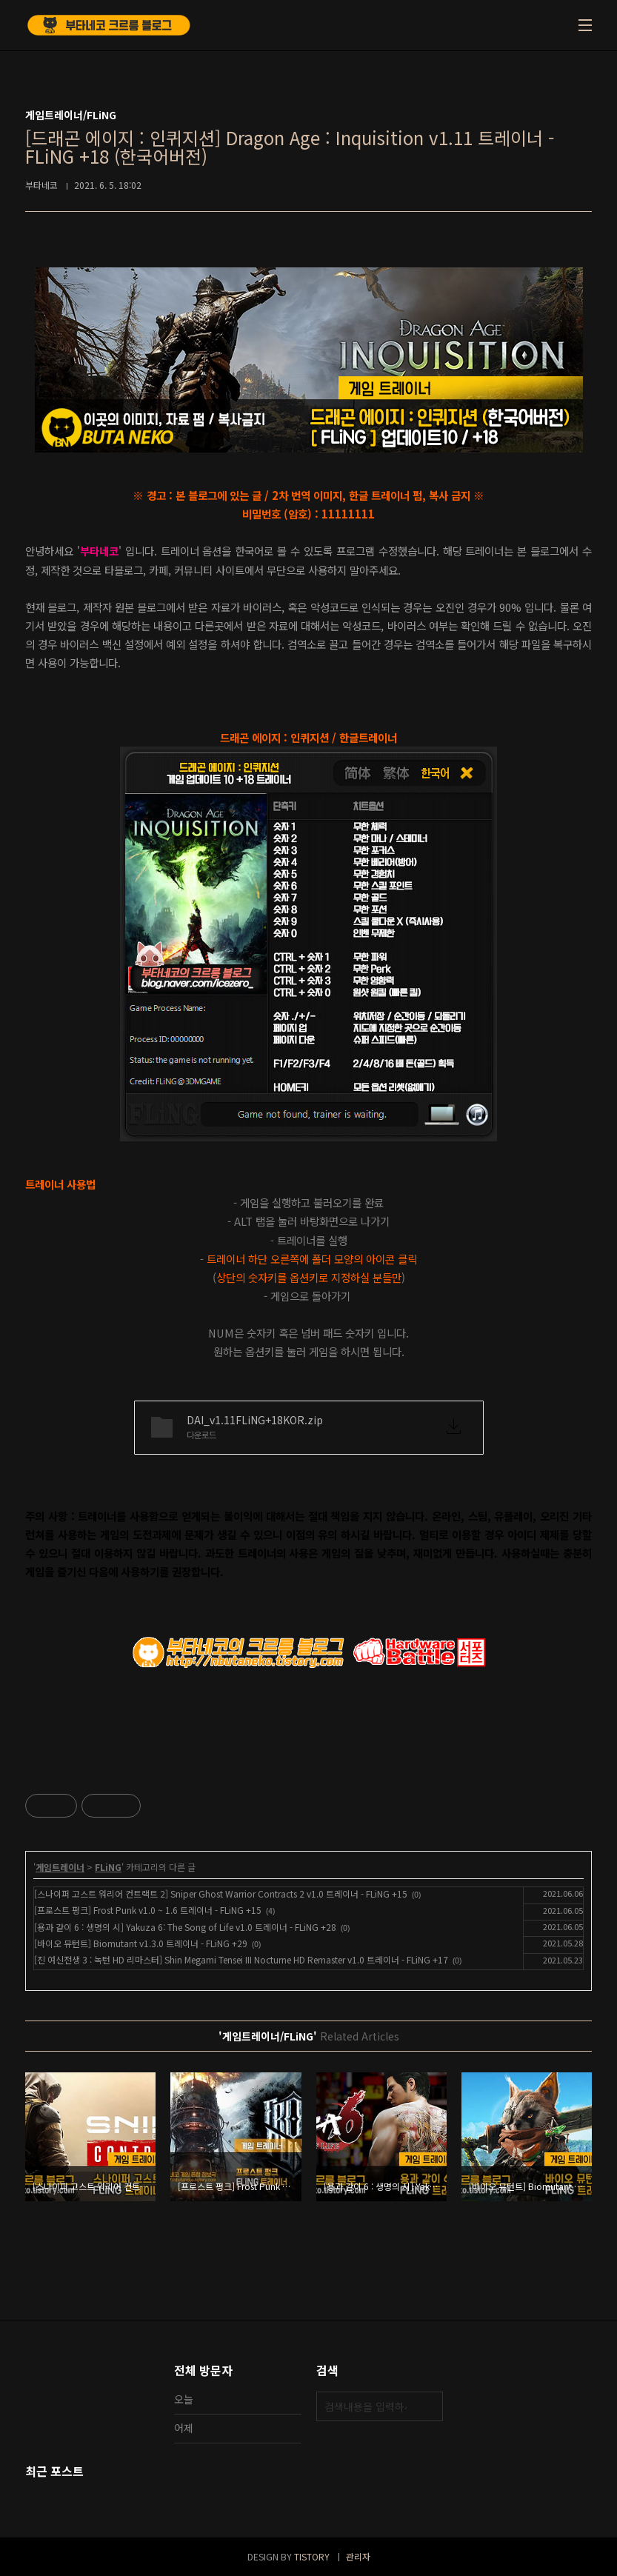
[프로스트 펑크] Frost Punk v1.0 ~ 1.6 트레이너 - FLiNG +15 (147, 1909)
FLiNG (108, 1867)
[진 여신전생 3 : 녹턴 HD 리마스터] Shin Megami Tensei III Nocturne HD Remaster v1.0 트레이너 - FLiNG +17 (241, 1959)
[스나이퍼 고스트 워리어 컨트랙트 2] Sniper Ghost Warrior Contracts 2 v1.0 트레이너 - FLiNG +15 (220, 1893)
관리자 (358, 2556)
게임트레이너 (60, 1867)
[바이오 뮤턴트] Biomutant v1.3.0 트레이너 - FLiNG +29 (140, 1943)
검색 (428, 2406)
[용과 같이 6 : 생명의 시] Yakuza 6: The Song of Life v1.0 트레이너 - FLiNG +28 (185, 1927)
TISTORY (312, 2556)
